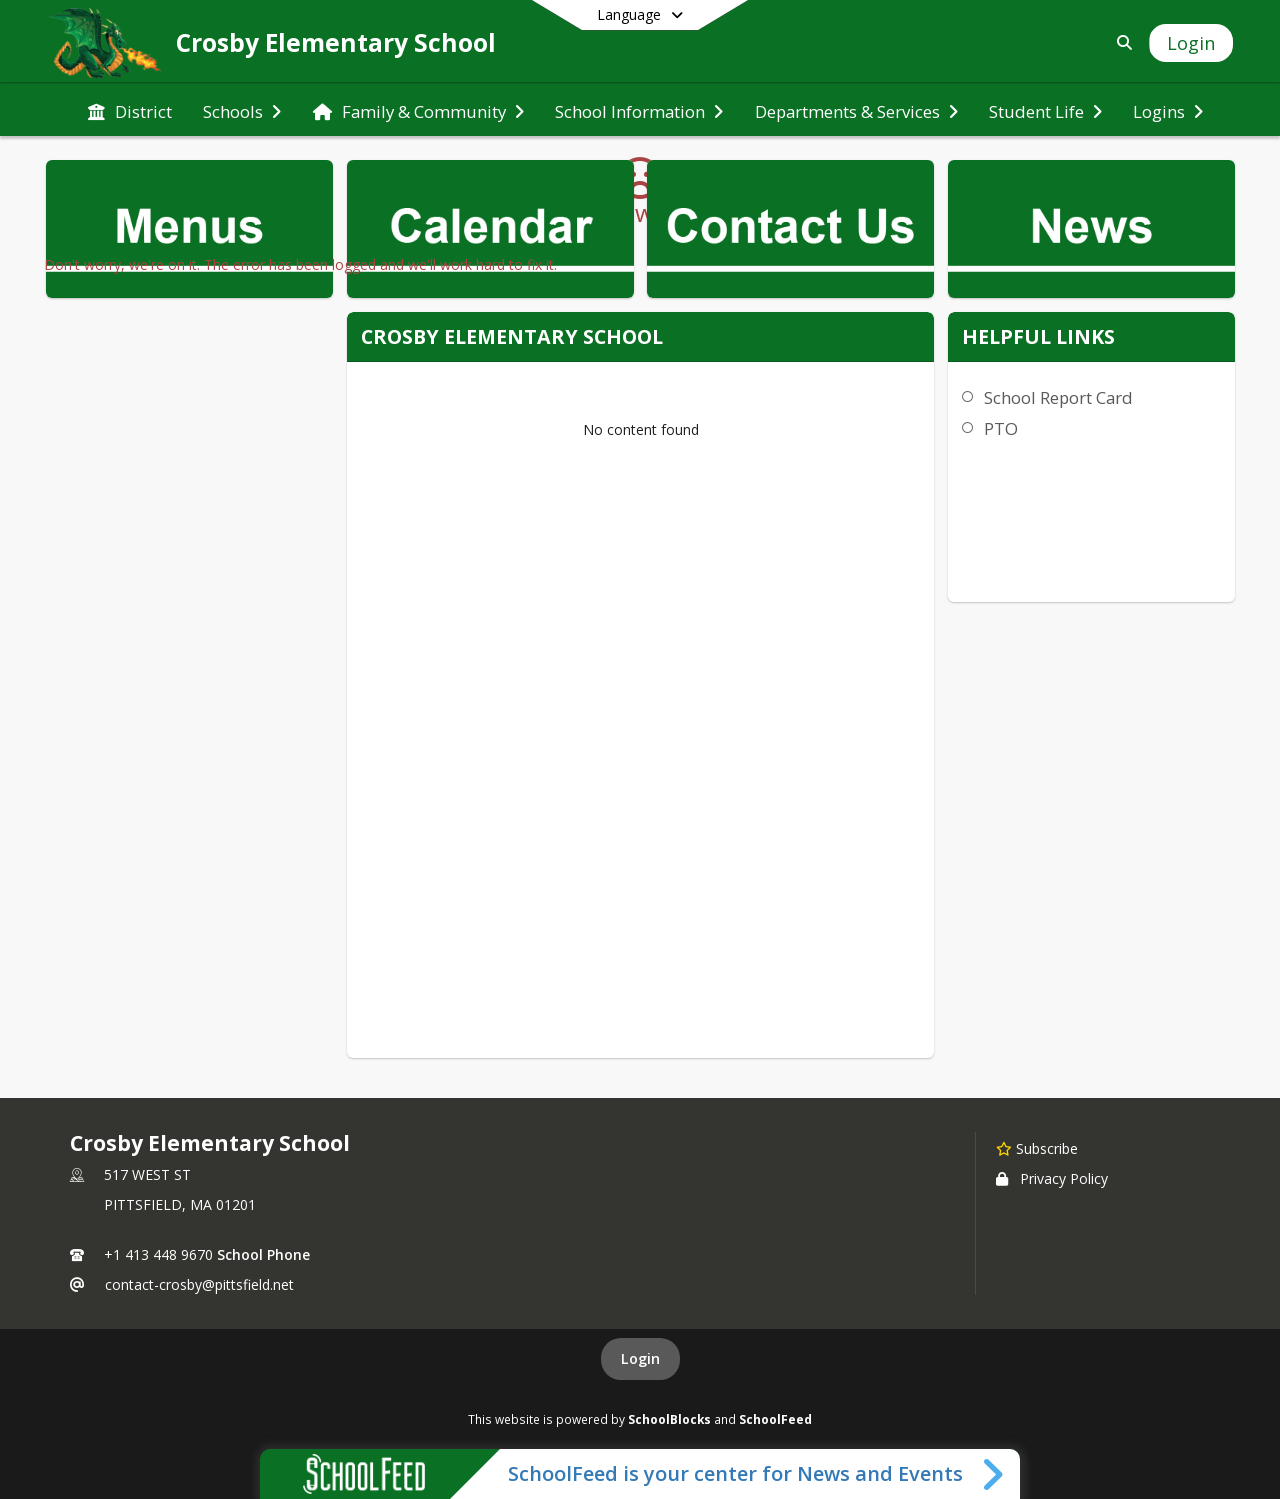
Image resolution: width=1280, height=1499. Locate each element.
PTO (1001, 428)
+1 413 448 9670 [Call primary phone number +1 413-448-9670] (158, 1254)
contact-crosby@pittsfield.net (199, 1284)
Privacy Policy (1052, 1178)
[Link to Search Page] (1120, 42)
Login (640, 1358)
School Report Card (1058, 397)
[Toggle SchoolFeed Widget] (994, 1474)
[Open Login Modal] (1191, 43)
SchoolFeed (775, 1419)
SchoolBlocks (669, 1419)
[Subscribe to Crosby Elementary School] (1037, 1148)
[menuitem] (130, 110)
